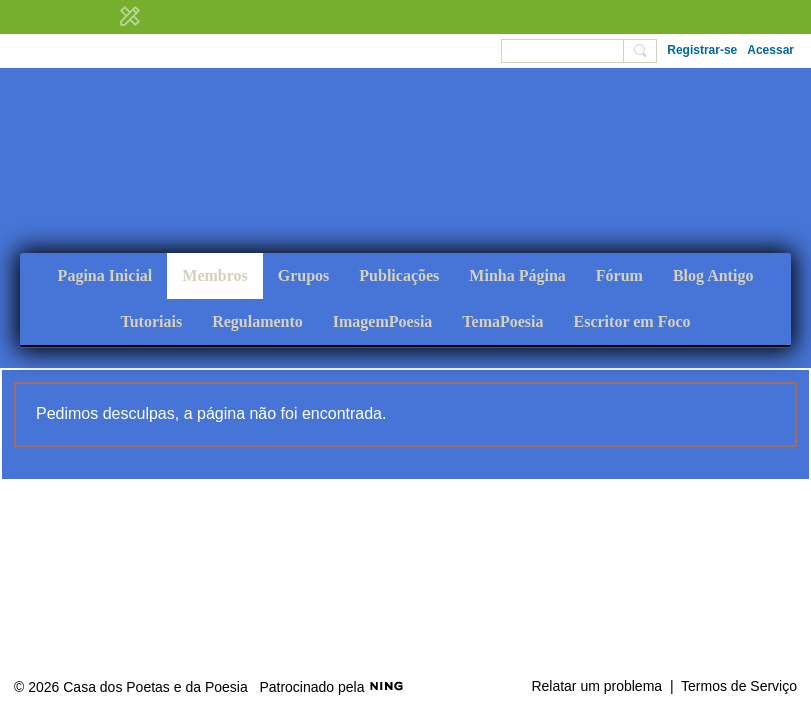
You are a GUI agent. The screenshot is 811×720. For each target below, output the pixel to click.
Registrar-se (702, 50)
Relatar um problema (596, 686)
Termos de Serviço (739, 686)
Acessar (770, 50)
